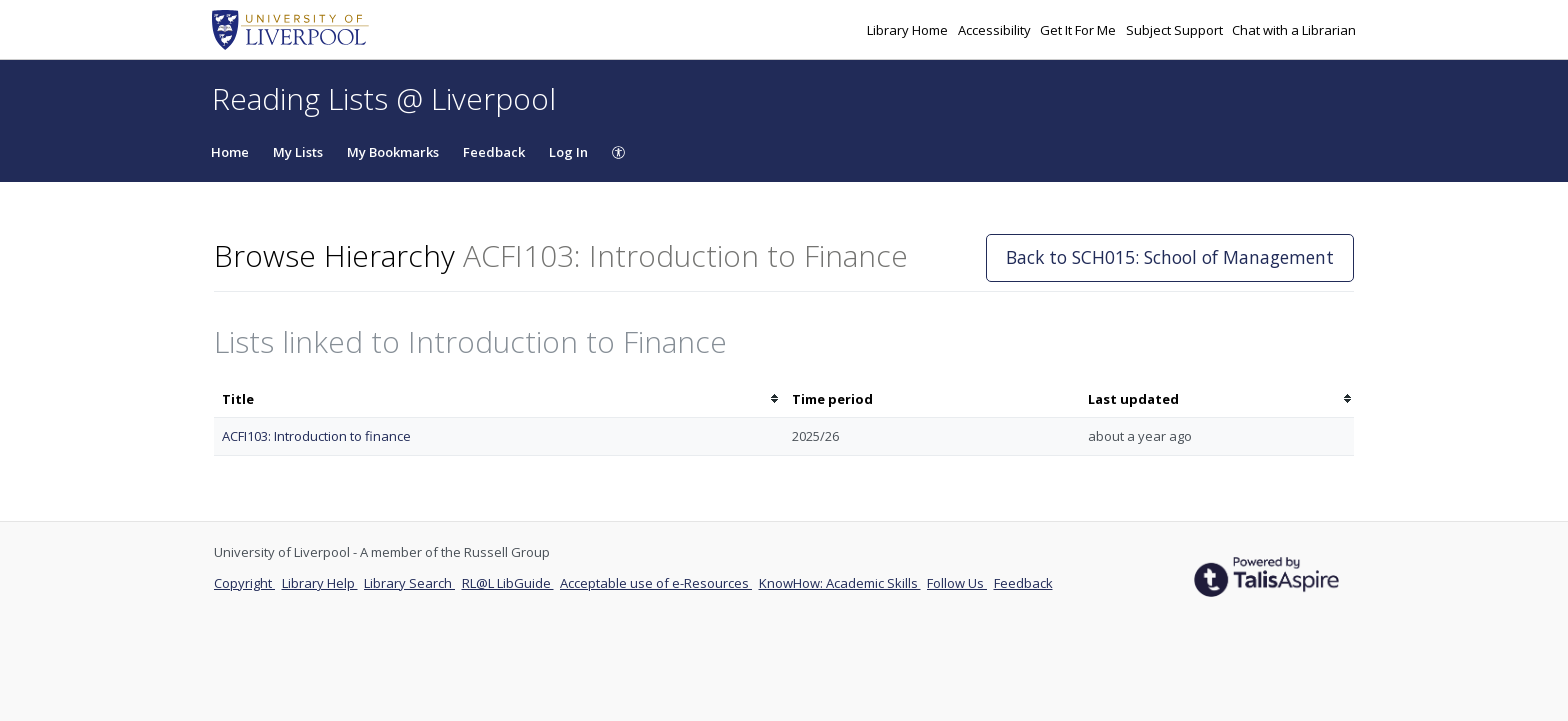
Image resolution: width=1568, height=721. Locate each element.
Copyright (244, 583)
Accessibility (996, 30)
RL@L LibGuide (508, 583)
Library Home (909, 30)
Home (230, 152)
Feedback (494, 152)
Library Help (320, 583)
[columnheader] (499, 399)
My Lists (298, 152)
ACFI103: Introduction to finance (316, 436)
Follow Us (957, 583)
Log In (568, 152)
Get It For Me (1079, 30)
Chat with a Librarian (1294, 30)
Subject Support (1176, 30)
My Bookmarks (393, 152)
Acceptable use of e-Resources (656, 583)
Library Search (409, 583)
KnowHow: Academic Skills (840, 583)
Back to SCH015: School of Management (1170, 257)
